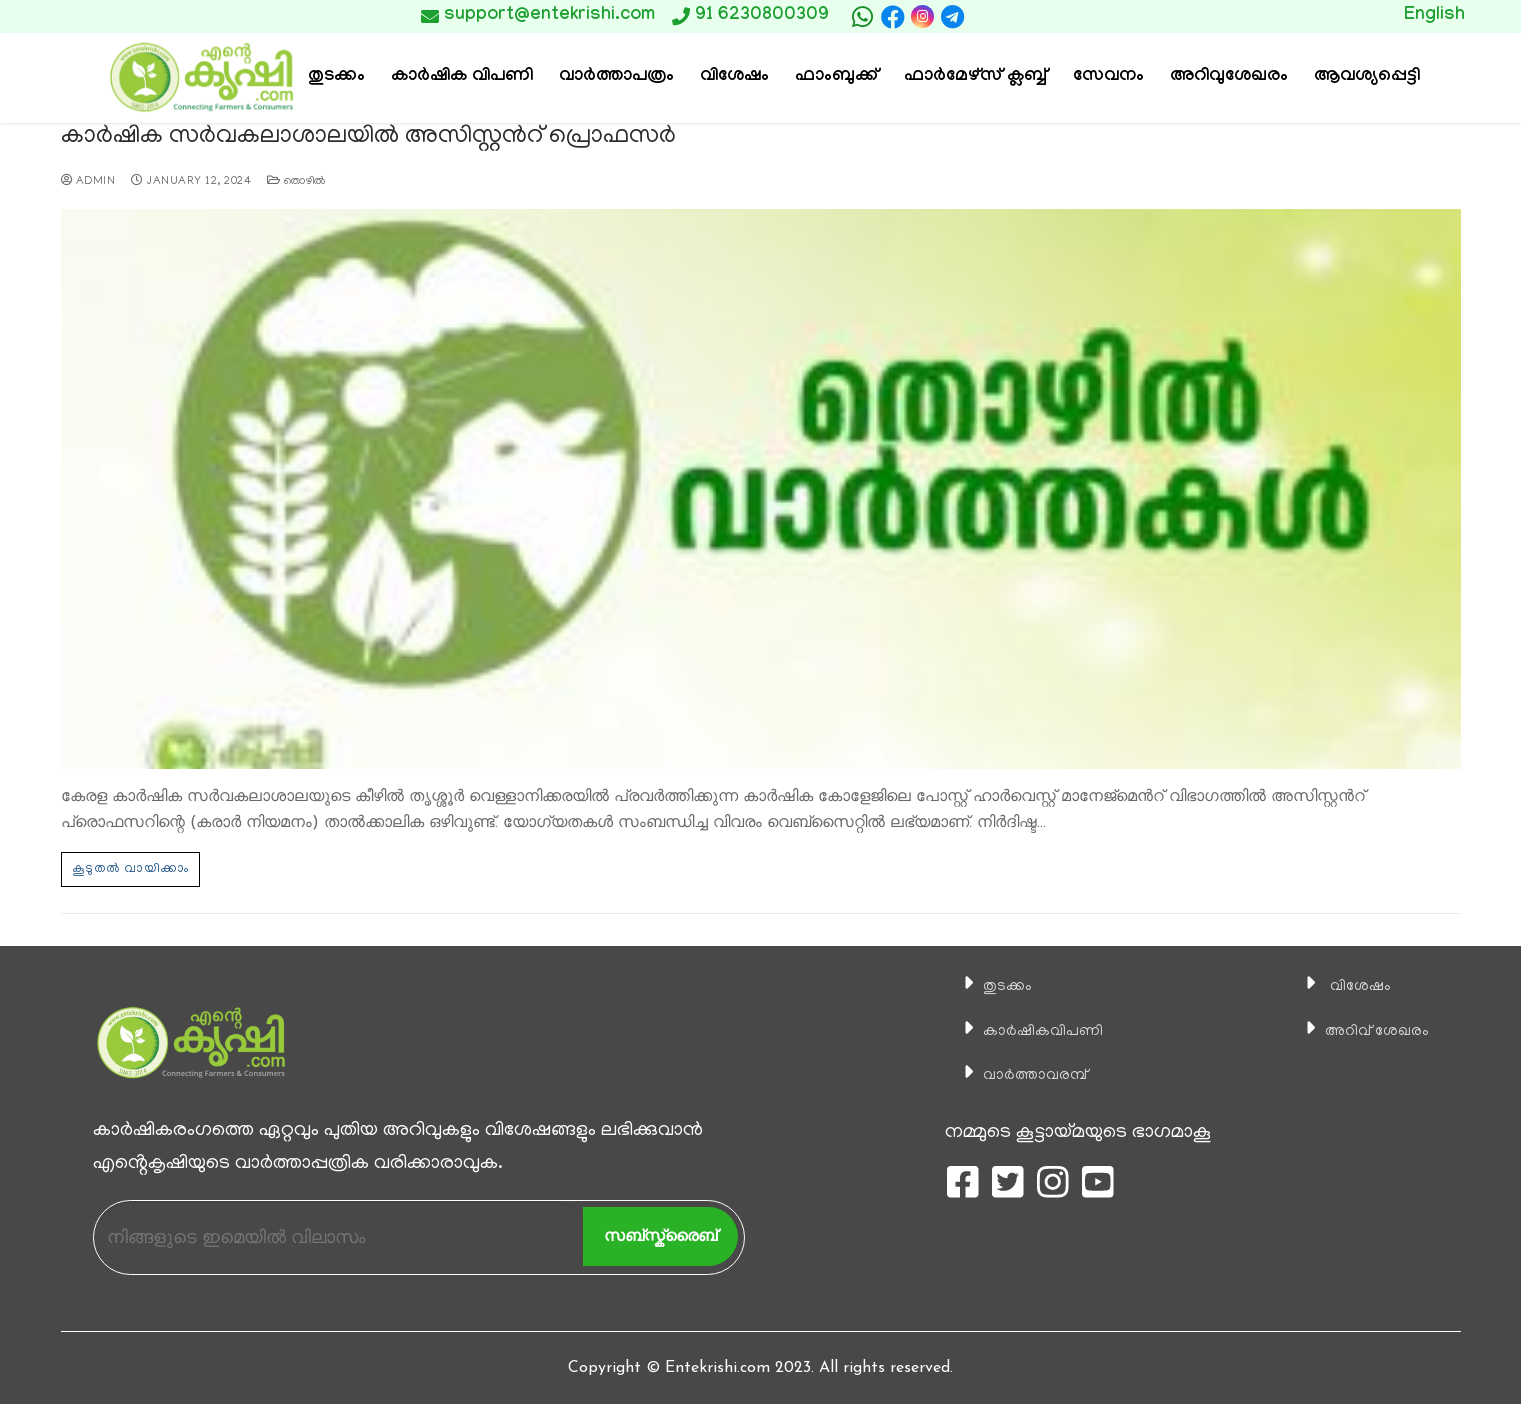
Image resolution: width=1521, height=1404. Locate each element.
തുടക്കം (988, 985)
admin (88, 180)
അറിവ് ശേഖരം (1364, 1029)
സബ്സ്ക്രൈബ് (660, 1234)
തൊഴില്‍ (296, 180)
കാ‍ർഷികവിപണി (1030, 1029)
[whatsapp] (863, 17)
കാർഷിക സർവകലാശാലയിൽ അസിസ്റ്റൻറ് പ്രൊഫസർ (354, 137)
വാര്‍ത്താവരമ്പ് (1022, 1073)
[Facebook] (893, 17)
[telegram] (952, 17)
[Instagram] (922, 16)
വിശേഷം (1341, 985)
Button (1068, 16)
